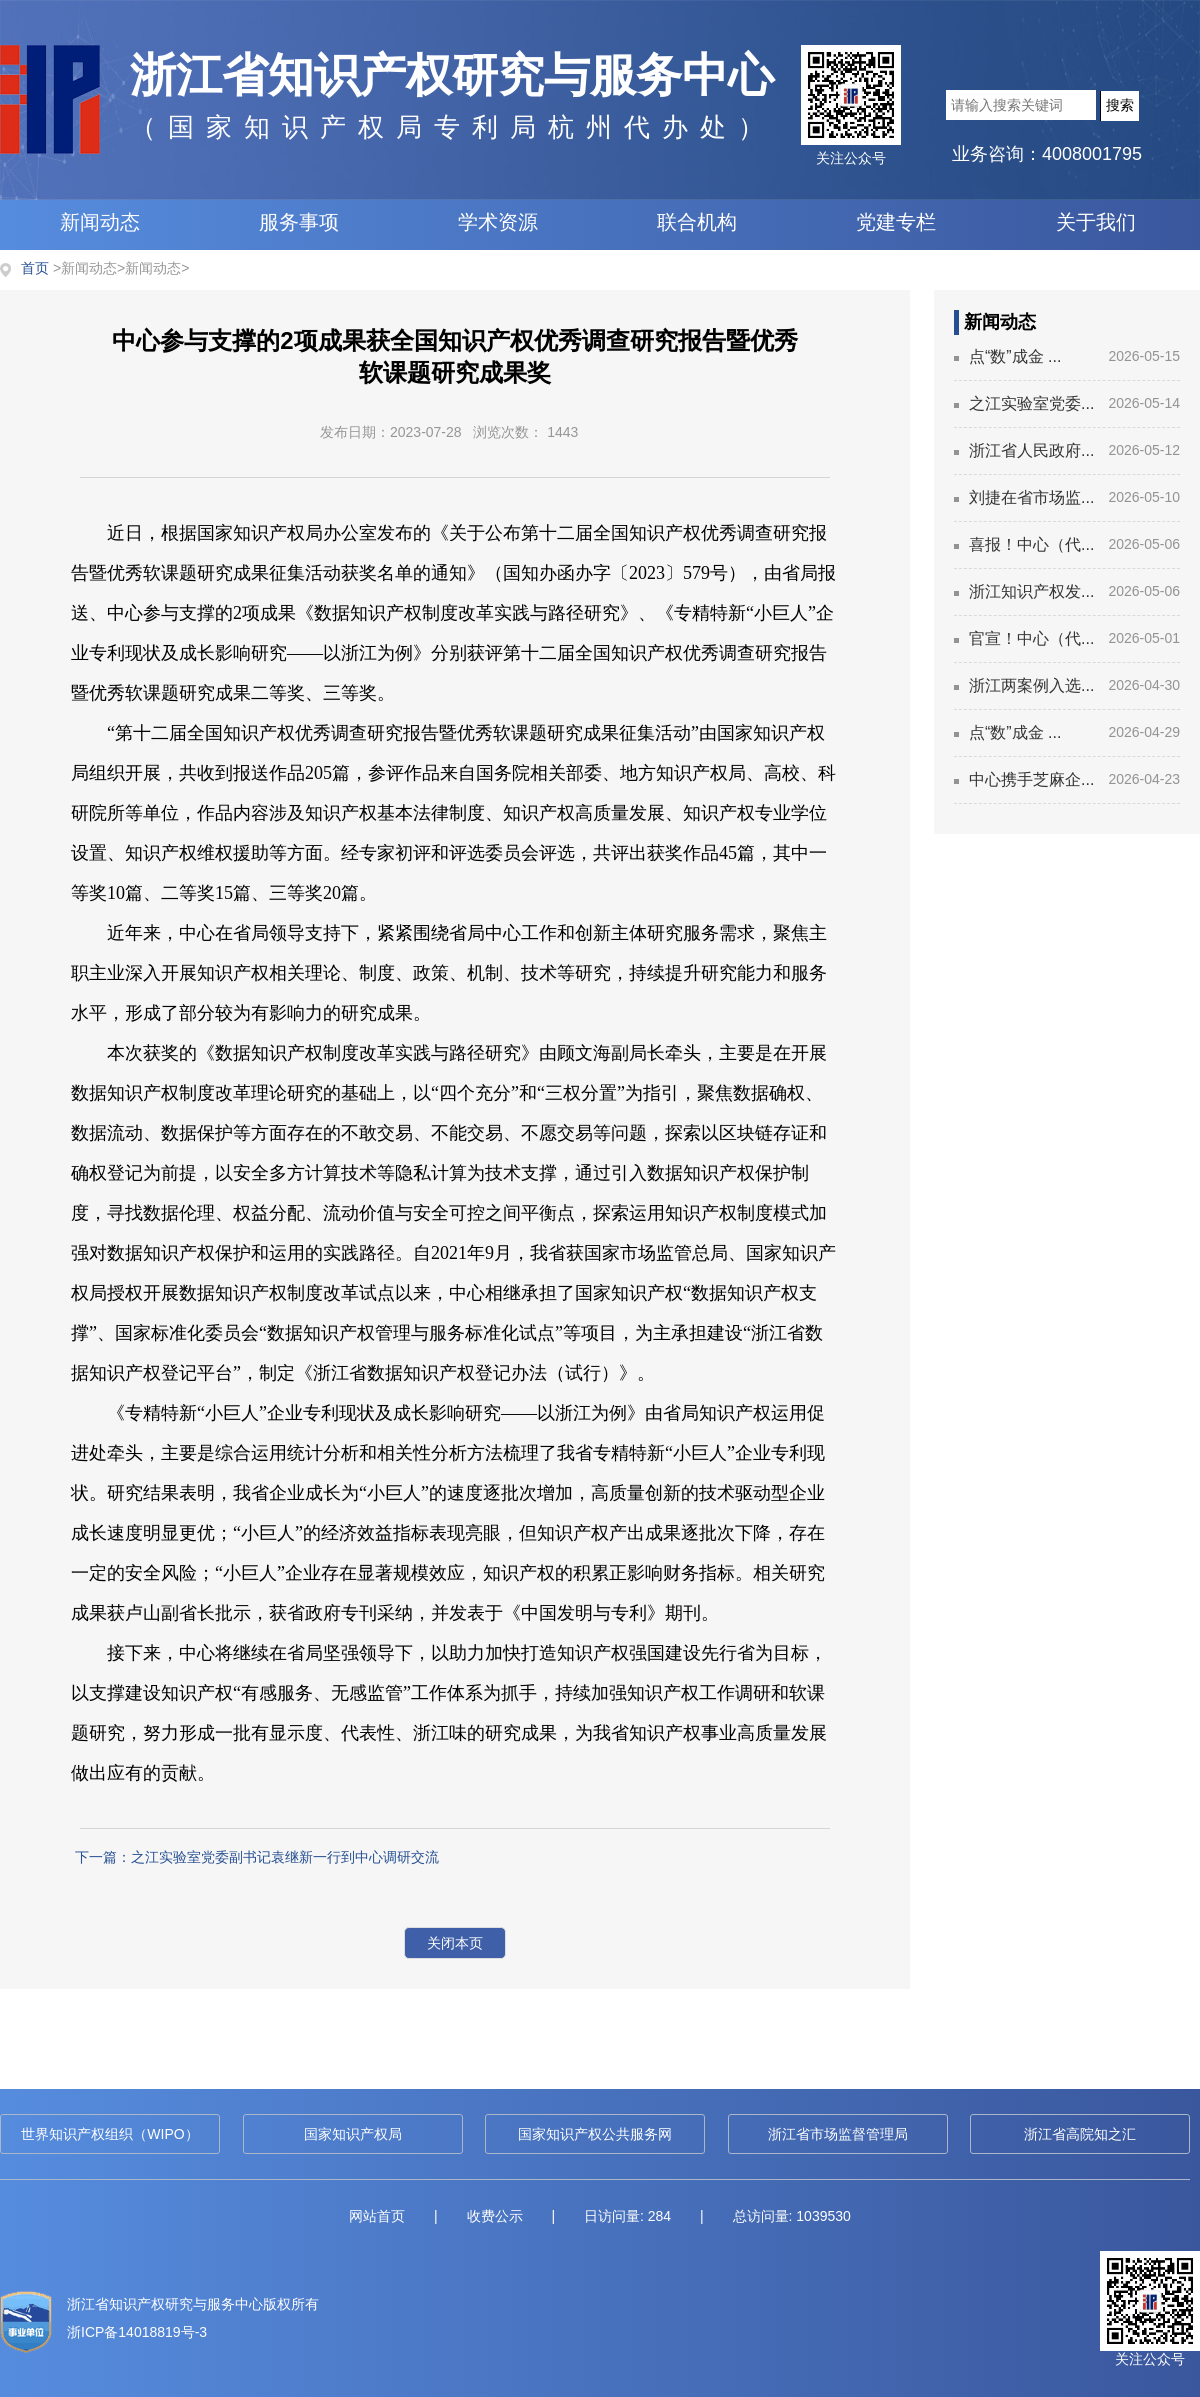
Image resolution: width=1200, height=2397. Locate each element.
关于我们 (1096, 222)
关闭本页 (455, 1943)
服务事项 (299, 222)
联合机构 (697, 222)
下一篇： (257, 1857)
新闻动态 (100, 222)
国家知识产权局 (353, 2134)
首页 (35, 268)
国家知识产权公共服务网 (595, 2134)
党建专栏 (896, 222)
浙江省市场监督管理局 (838, 2134)
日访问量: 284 (627, 2216)
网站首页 (377, 2216)
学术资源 (498, 222)
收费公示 (495, 2216)
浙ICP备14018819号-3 (137, 2332)
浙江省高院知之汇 (1080, 2134)
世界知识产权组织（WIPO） (109, 2134)
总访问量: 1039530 (792, 2216)
